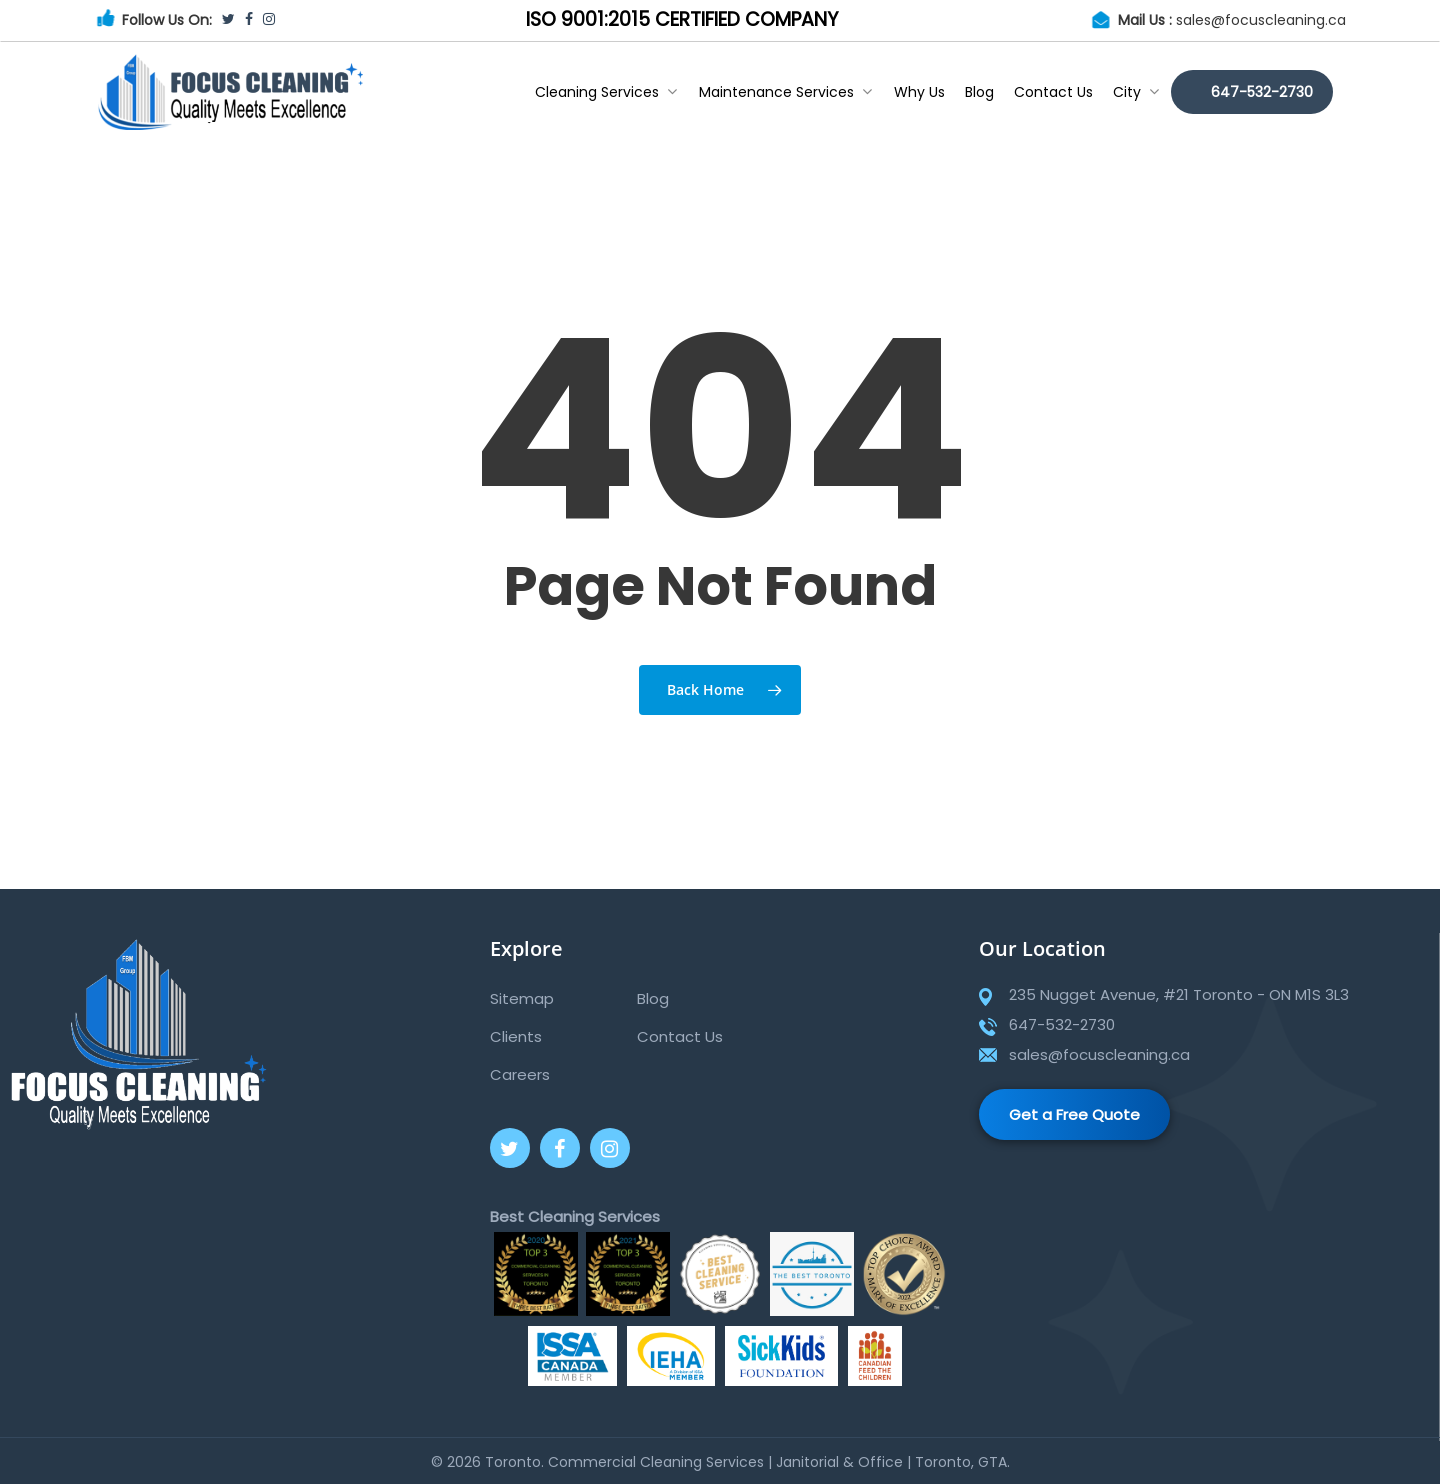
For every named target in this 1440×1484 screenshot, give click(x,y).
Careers (520, 1074)
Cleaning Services (606, 92)
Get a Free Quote (1074, 1114)
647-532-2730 (1262, 92)
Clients (516, 1036)
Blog (979, 92)
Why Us (919, 92)
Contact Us (1053, 92)
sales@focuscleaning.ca (1261, 20)
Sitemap (522, 998)
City (1136, 92)
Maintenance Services (785, 92)
